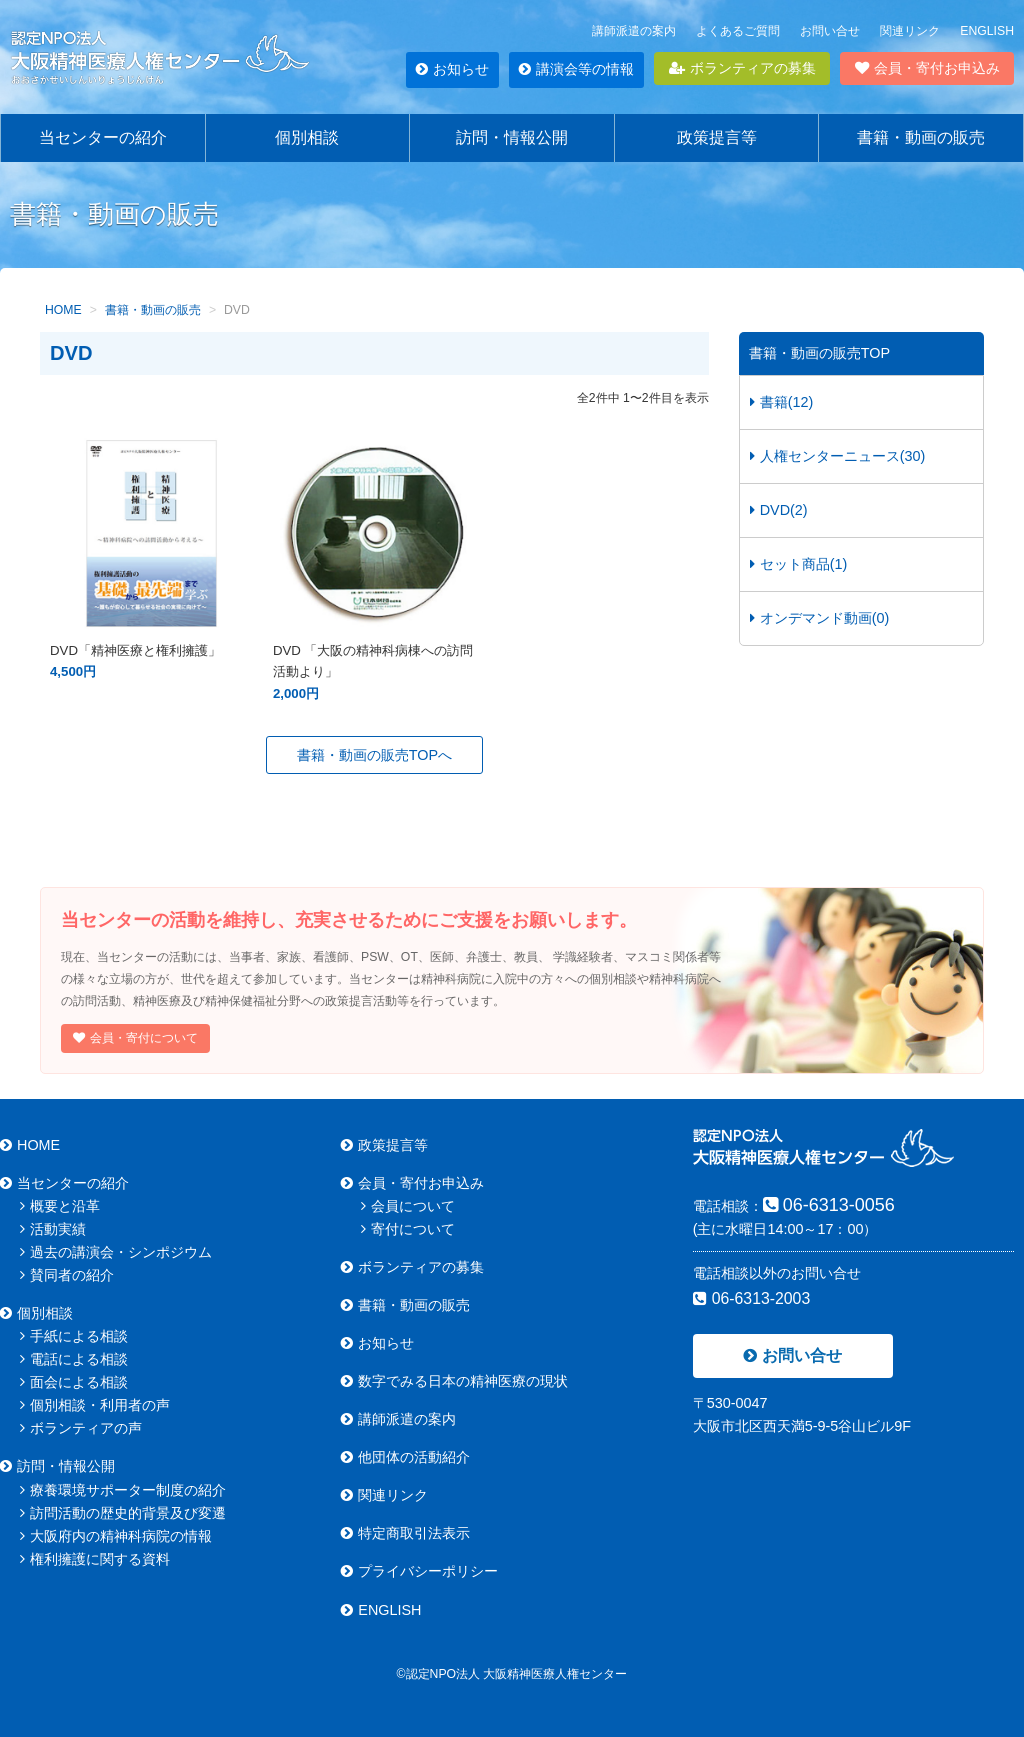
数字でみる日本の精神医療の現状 (454, 1381)
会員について (408, 1206)
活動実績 (53, 1229)
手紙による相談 (74, 1336)
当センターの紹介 (103, 137)
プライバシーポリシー (419, 1571)
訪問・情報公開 (512, 137)
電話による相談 (74, 1359)
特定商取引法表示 (405, 1533)
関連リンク (910, 31)
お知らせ (452, 69)
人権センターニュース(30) (838, 456)
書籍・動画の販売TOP (819, 353)
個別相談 (307, 137)
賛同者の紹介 (67, 1275)
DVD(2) (779, 510)
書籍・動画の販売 (921, 137)
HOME (30, 1145)
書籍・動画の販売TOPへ (374, 755)
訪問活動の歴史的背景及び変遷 (123, 1513)
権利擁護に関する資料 (95, 1559)
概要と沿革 (60, 1206)
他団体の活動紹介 (405, 1457)
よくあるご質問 (738, 31)
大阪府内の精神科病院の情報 (116, 1536)
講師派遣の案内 (634, 31)
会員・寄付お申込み (927, 68)
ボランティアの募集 (742, 68)
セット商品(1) (799, 564)
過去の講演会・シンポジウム (116, 1252)
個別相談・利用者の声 (95, 1405)
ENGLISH (987, 31)
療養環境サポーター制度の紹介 (123, 1490)
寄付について (408, 1229)
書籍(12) (782, 402)
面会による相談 (74, 1382)
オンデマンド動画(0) (820, 618)
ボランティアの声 (81, 1428)
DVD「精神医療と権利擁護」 (151, 650)
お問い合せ (830, 31)
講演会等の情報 (576, 69)
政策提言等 (717, 137)
